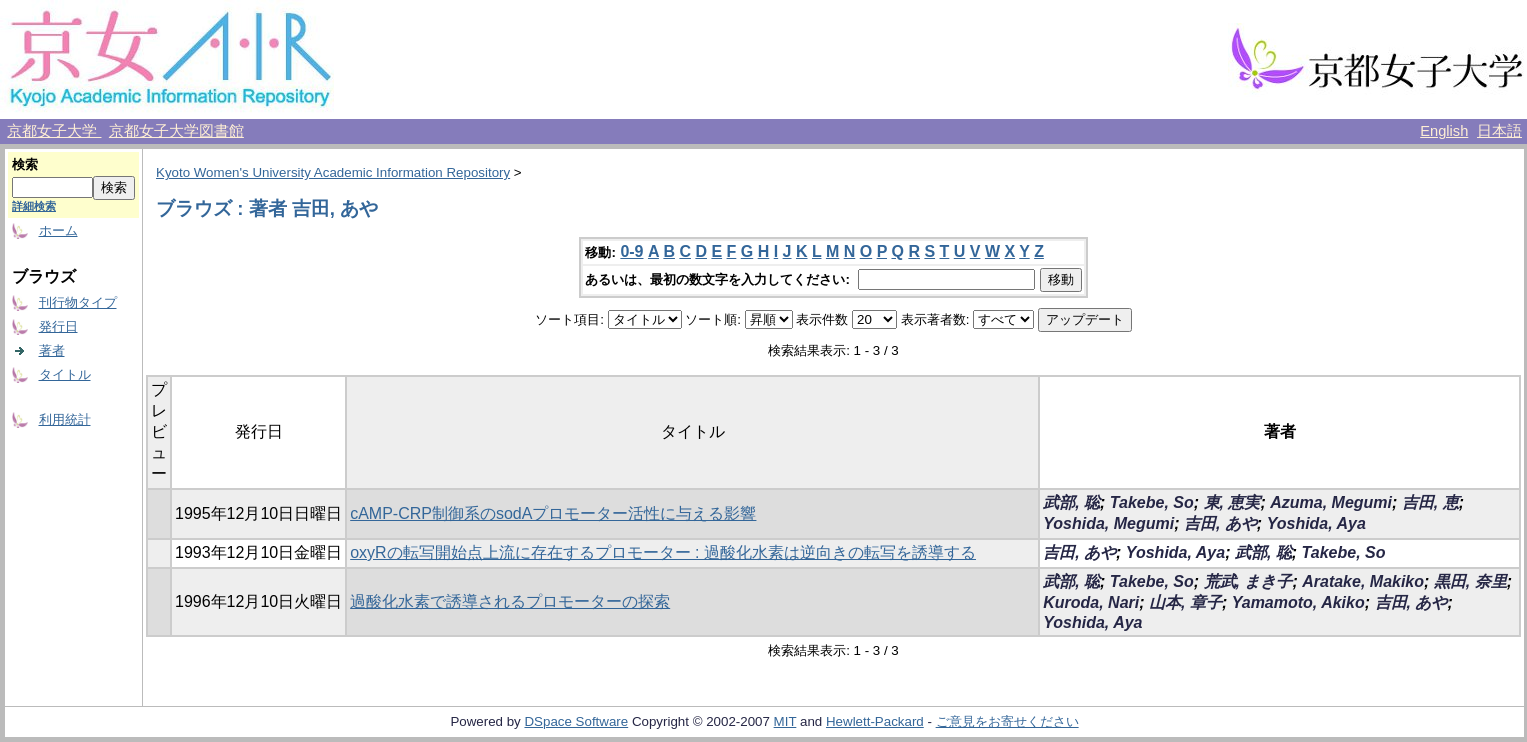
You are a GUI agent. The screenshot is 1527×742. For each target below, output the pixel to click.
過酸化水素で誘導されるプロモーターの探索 (510, 601)
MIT (785, 721)
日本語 (1499, 131)
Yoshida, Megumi (1108, 523)
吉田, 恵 (1430, 502)
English (1444, 131)
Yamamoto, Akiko (1298, 602)
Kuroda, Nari (1091, 602)
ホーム (58, 230)
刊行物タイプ (78, 302)
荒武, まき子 (1248, 581)
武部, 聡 (1071, 502)
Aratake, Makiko (1363, 581)
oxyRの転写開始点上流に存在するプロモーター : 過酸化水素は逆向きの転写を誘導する (663, 552)
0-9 (631, 251)
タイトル (65, 374)
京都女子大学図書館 (176, 131)
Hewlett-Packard (875, 721)
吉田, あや (1220, 523)
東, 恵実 (1232, 502)
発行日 (58, 326)
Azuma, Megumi (1331, 502)
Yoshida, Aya (1316, 523)
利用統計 (65, 419)
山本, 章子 (1185, 602)
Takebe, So (1152, 502)
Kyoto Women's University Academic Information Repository (333, 172)
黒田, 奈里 (1470, 581)
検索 (25, 164)
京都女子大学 (54, 131)
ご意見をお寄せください (1007, 721)
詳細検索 (34, 206)
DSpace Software (576, 721)
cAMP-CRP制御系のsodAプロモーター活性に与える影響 (553, 513)
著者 (52, 350)
